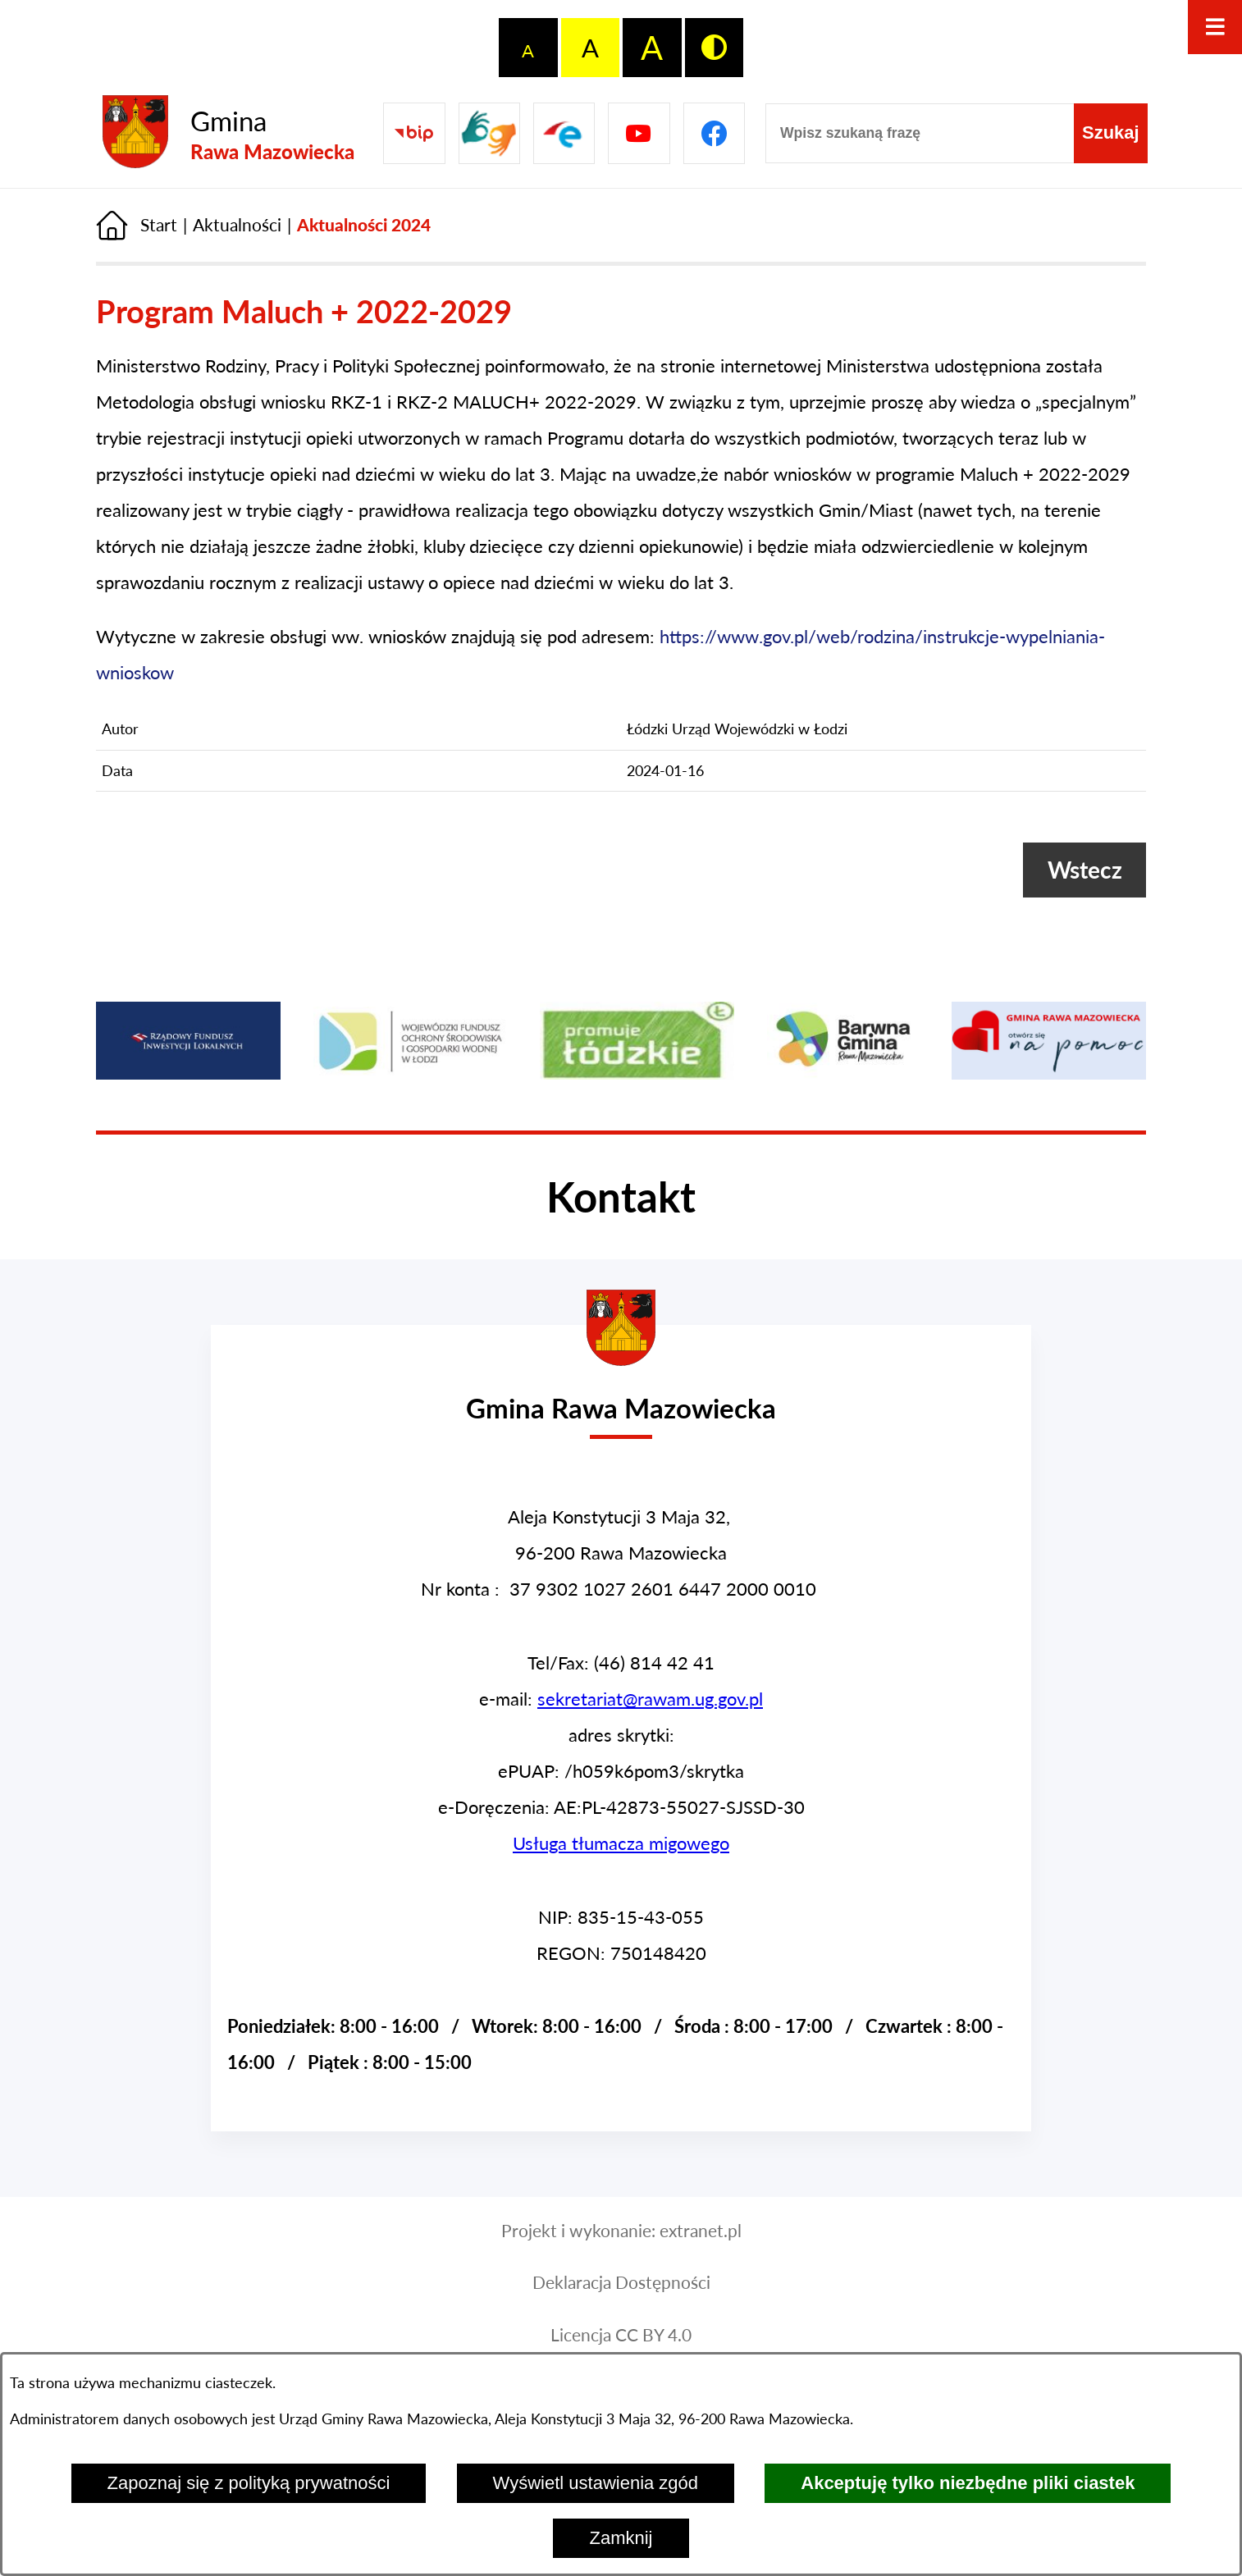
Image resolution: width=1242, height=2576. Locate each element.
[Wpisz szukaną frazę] (919, 133)
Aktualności (237, 225)
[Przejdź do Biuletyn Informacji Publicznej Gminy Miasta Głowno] (414, 133)
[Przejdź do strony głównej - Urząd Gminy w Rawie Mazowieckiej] (621, 1394)
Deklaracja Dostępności (621, 2282)
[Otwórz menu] (1215, 27)
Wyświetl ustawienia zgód (595, 2483)
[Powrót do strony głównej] (136, 225)
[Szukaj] (1111, 133)
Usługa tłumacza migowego (621, 1843)
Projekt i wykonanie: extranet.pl (621, 2230)
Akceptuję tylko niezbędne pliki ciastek (968, 2483)
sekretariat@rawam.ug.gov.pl (650, 1699)
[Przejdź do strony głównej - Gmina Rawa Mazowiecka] (228, 133)
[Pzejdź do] (564, 133)
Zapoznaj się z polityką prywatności (248, 2483)
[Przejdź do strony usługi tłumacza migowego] (489, 133)
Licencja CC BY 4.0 (621, 2335)
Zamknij (620, 2538)
